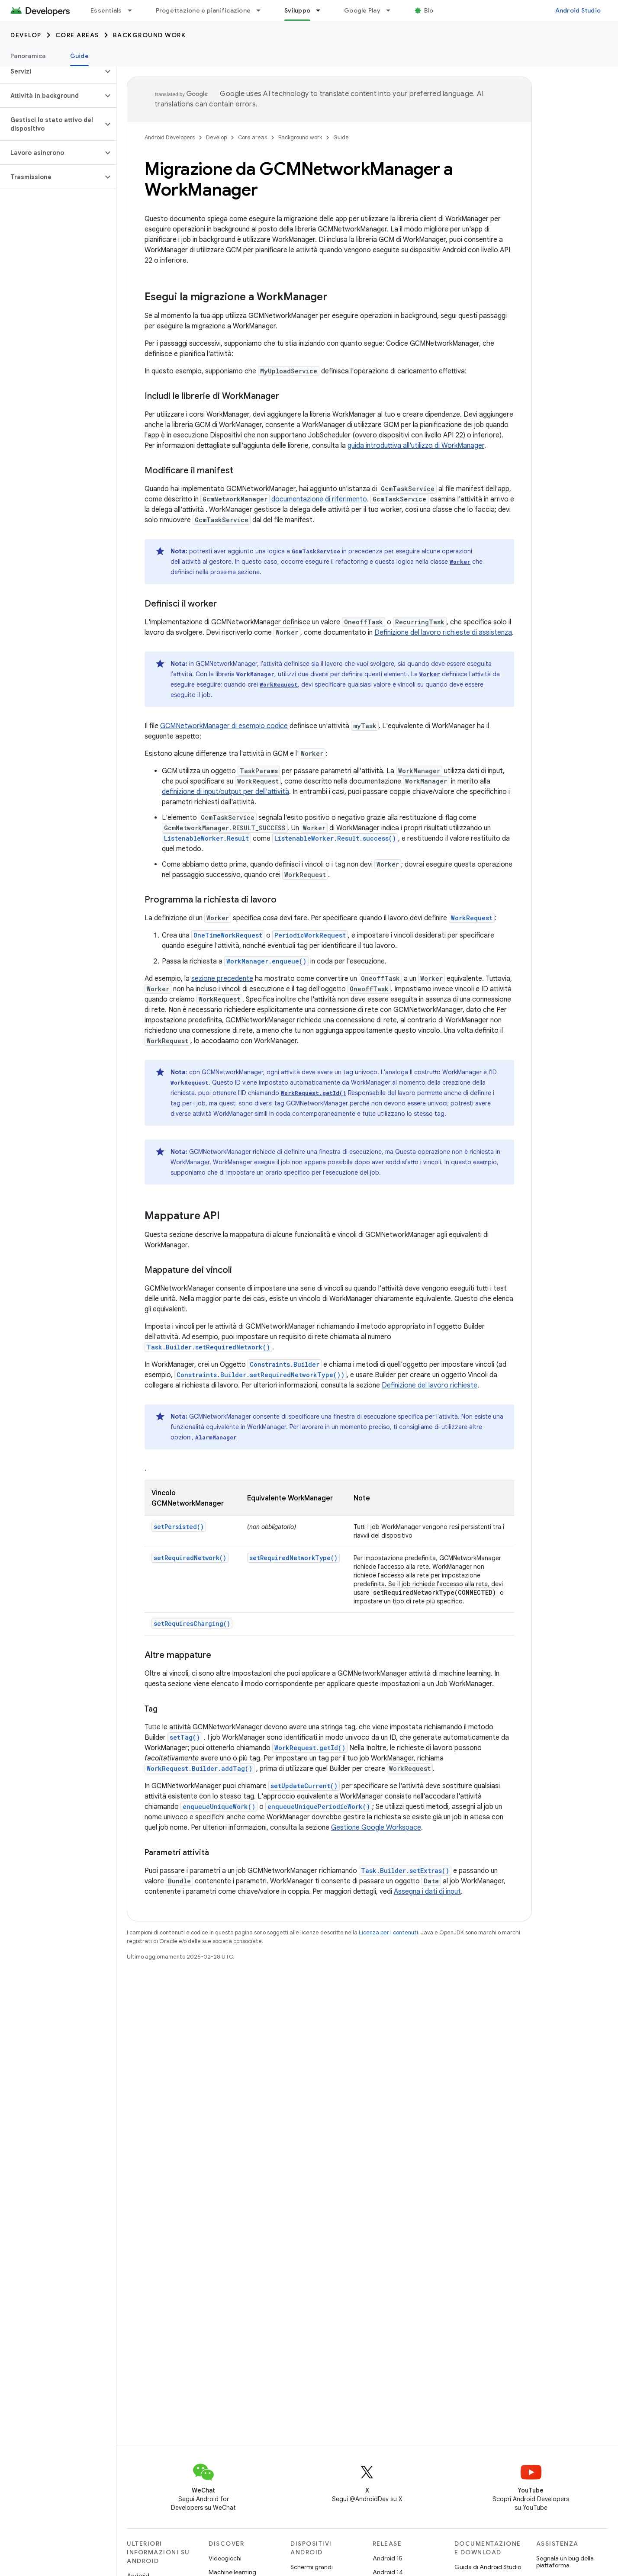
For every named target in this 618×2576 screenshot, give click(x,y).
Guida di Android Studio (487, 2567)
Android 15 (387, 2558)
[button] (51, 71)
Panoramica (28, 56)
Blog (431, 10)
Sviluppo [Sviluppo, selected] (297, 10)
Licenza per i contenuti (388, 1932)
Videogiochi (225, 2558)
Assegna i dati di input (427, 1891)
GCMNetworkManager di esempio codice (224, 726)
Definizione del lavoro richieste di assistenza (443, 632)
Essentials (106, 10)
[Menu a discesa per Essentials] (133, 10)
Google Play (362, 10)
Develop (26, 35)
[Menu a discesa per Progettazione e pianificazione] (262, 10)
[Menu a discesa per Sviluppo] (322, 10)
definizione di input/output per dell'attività (225, 791)
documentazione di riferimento (319, 499)
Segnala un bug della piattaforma (565, 2561)
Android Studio (578, 10)
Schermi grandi (311, 2567)
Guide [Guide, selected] (79, 56)
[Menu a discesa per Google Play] (392, 10)
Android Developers (170, 137)
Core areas (77, 35)
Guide (341, 137)
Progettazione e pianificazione (203, 10)
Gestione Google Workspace (376, 1827)
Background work (149, 35)
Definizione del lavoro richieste (429, 1385)
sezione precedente (222, 978)
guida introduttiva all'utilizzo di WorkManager (416, 445)
